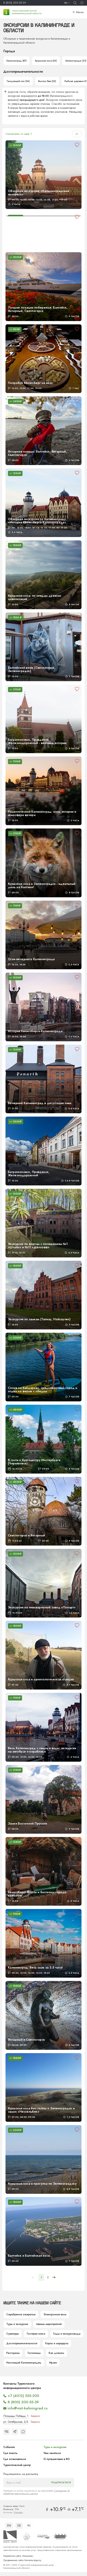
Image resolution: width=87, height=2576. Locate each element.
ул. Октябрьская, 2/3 (15, 2422)
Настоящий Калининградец (23, 2363)
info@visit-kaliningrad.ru (28, 2408)
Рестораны (13, 2353)
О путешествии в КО (57, 2459)
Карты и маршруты (56, 2343)
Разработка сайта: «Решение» (18, 2556)
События (9, 2447)
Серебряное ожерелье (21, 2314)
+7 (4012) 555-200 (23, 2395)
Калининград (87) (16, 60)
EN (9, 2525)
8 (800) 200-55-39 (14, 3)
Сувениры (12, 2334)
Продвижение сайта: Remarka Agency (22, 2560)
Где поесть (10, 2453)
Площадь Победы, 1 (15, 2416)
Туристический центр (17, 2465)
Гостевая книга (36, 2334)
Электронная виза (55, 2314)
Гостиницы (34, 2353)
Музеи (53, 2363)
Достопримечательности (21, 2343)
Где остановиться (14, 2459)
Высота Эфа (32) (47, 81)
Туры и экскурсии (17, 2324)
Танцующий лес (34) (18, 81)
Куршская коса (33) (46, 60)
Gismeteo (18, 2512)
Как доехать (56, 2353)
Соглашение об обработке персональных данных (36, 2492)
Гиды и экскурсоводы (66, 2334)
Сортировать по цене (19, 134)
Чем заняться (52, 2453)
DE (19, 2525)
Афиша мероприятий (49, 2324)
